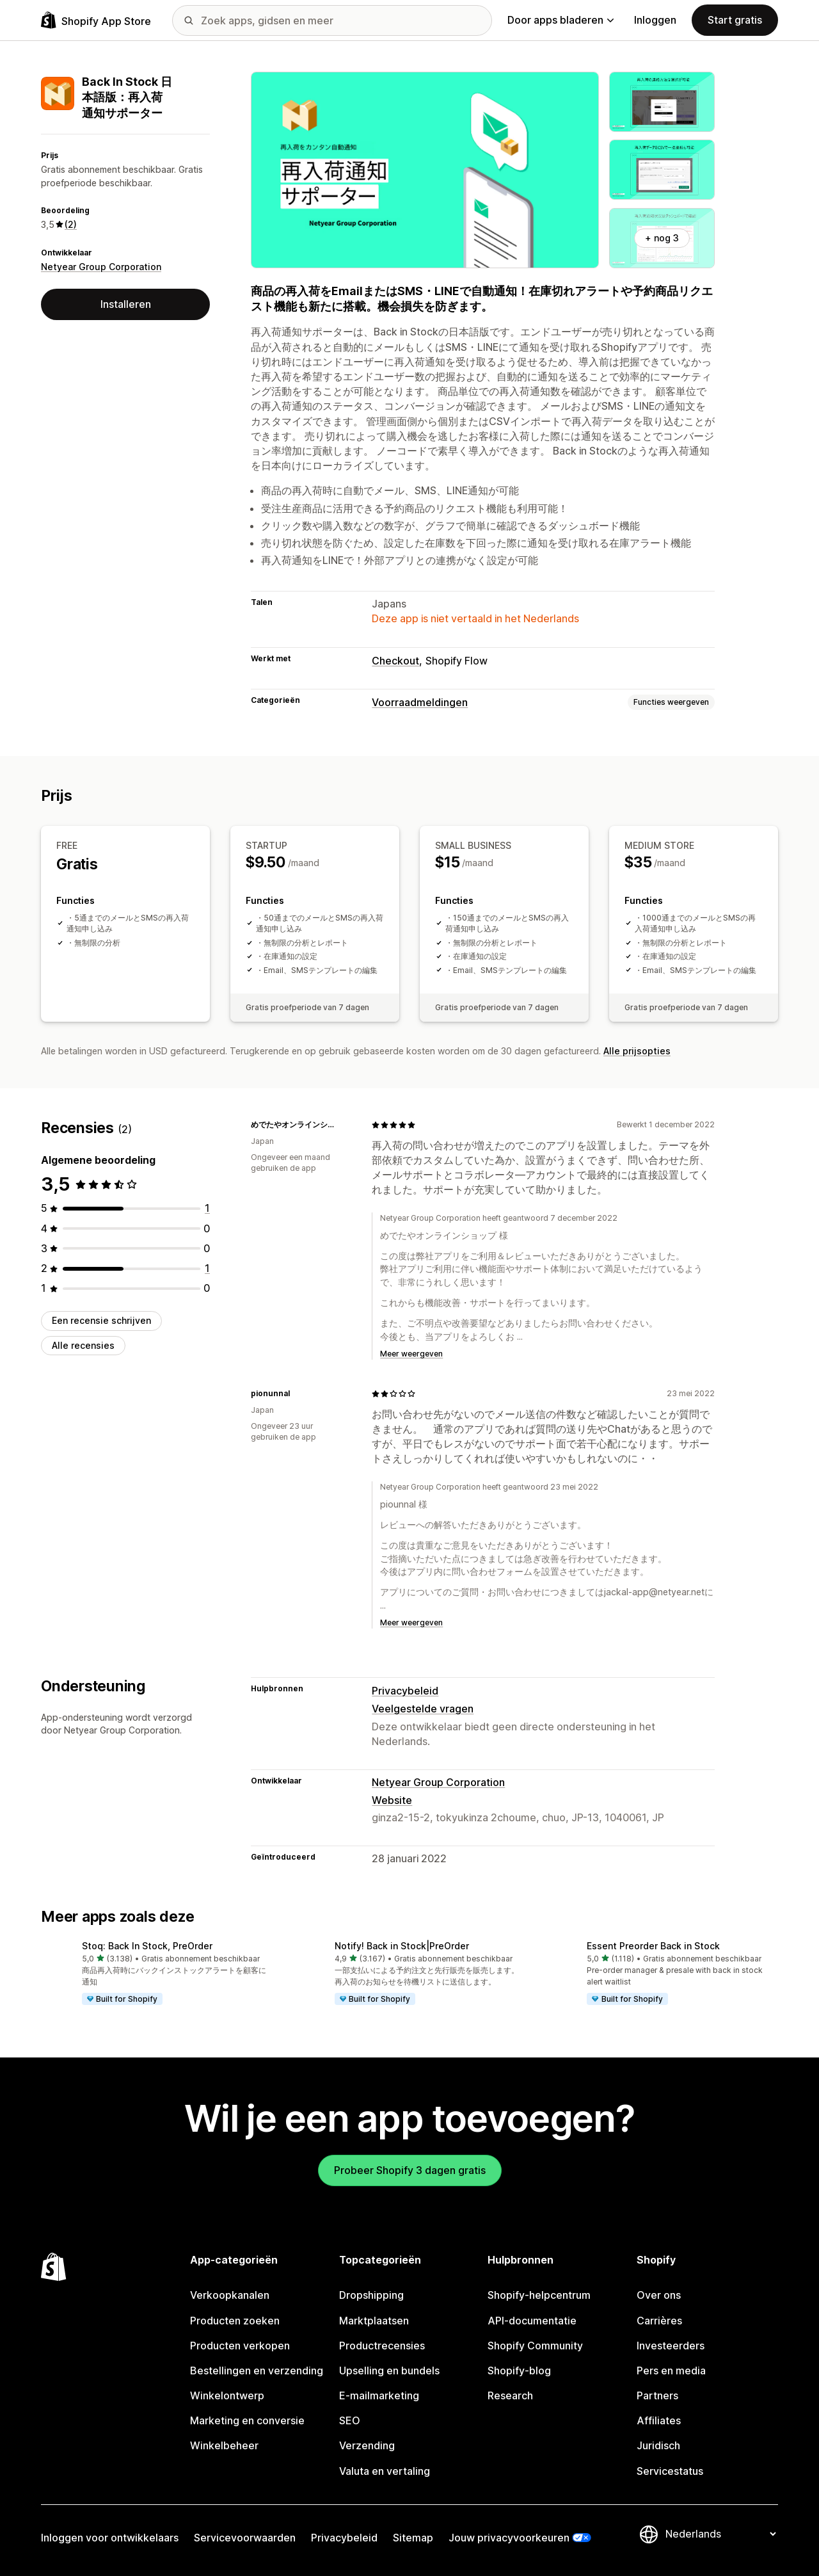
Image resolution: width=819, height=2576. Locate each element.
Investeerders (670, 2345)
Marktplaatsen (374, 2320)
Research (510, 2395)
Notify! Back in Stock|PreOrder (402, 1945)
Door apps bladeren (560, 19)
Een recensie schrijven (101, 1320)
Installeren (125, 304)
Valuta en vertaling (384, 2471)
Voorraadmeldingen (420, 702)
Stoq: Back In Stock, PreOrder (147, 1945)
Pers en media (671, 2370)
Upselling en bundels (389, 2370)
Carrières (659, 2320)
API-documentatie (532, 2320)
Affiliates (659, 2420)
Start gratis (735, 19)
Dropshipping (371, 2295)
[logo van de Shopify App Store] (96, 20)
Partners (657, 2395)
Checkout (395, 660)
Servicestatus (670, 2471)
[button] (157, 1973)
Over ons (659, 2295)
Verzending (367, 2445)
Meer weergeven (411, 1353)
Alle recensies (83, 1345)
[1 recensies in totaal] (207, 1208)
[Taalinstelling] (720, 2534)
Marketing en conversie (247, 2420)
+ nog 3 (662, 237)
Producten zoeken (235, 2320)
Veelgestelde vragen (422, 1708)
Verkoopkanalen (229, 2295)
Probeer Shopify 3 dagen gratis (410, 2170)
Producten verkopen (240, 2345)
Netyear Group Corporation (101, 266)
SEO (349, 2420)
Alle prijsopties (637, 1050)
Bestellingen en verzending (256, 2370)
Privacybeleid (405, 1690)
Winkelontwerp (227, 2395)
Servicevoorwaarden (245, 2537)
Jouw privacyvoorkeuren (509, 2537)
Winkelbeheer (224, 2445)
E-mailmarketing (379, 2395)
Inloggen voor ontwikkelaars (110, 2537)
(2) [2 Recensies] (71, 224)
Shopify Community (535, 2345)
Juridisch (658, 2445)
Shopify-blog (519, 2370)
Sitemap (413, 2537)
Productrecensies (382, 2345)
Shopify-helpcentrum (539, 2295)
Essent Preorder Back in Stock (653, 1945)
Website (392, 1800)
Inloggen (655, 19)
